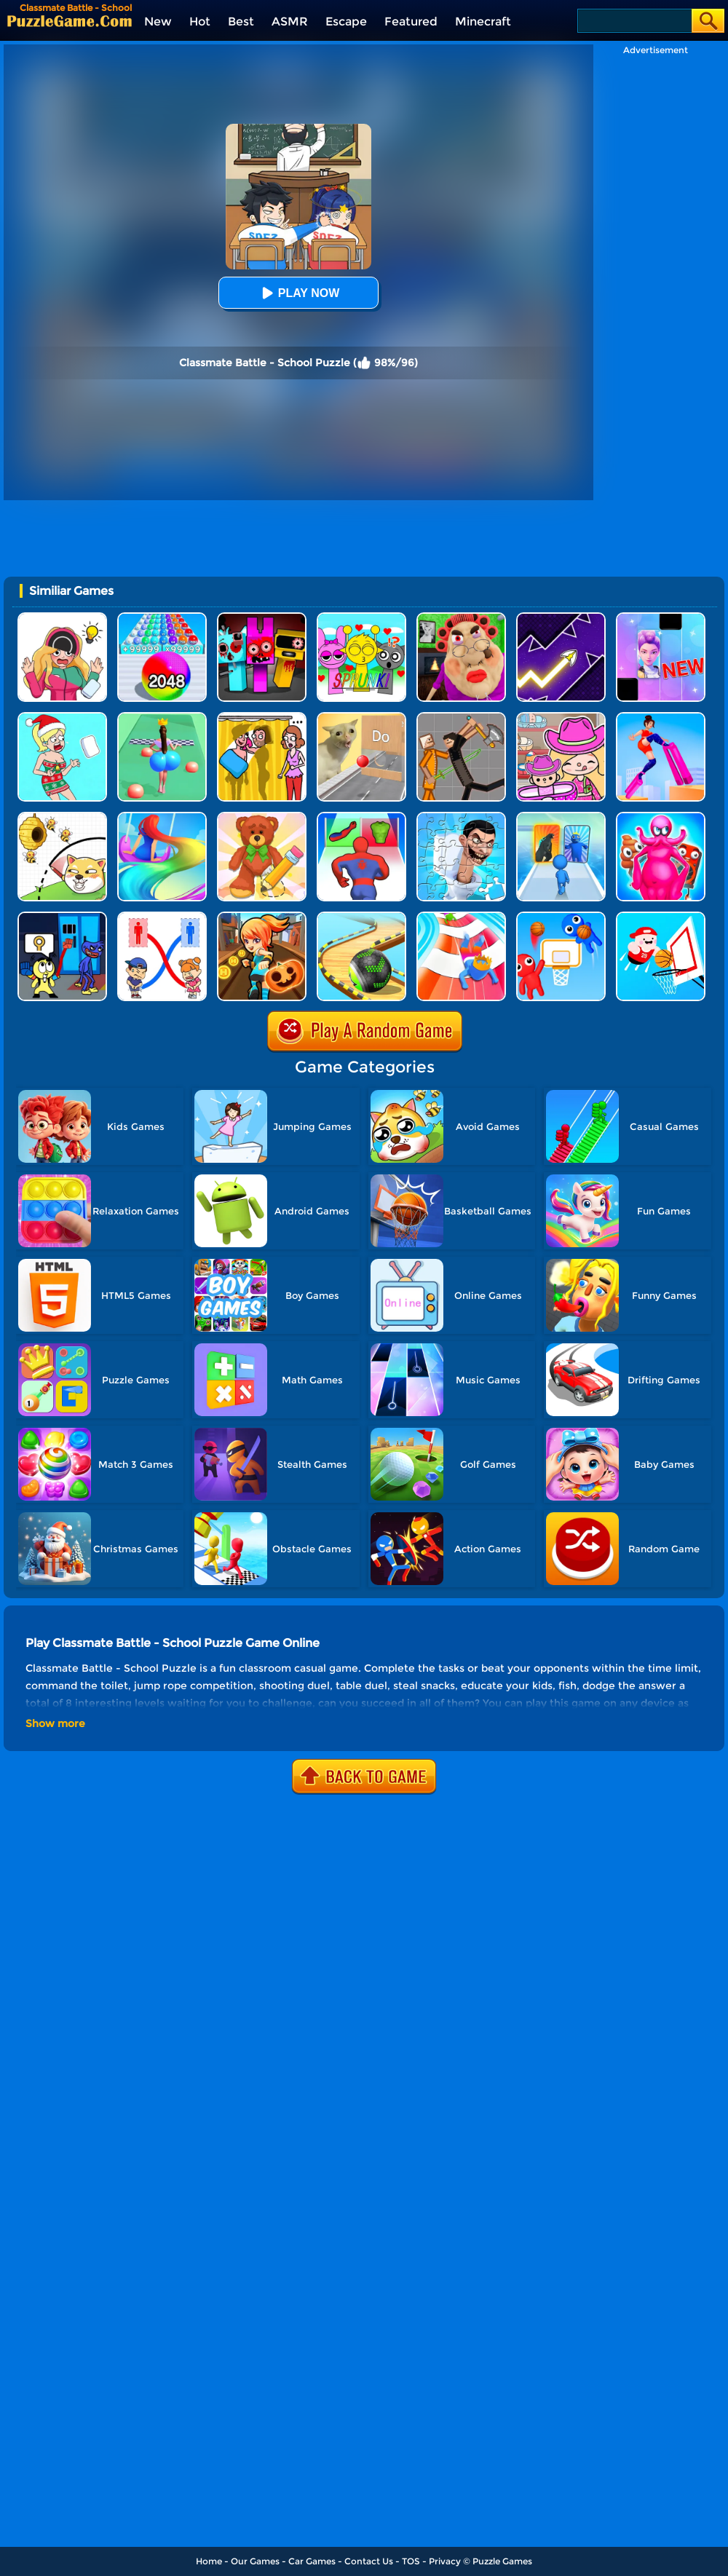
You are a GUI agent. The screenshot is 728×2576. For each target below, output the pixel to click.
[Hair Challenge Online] (162, 817)
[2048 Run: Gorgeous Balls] (162, 617)
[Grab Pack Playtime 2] (62, 917)
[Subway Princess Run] (261, 917)
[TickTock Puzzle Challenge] (361, 717)
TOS (411, 2561)
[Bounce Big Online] (162, 717)
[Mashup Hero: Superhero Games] (361, 817)
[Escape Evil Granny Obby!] (461, 617)
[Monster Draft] (561, 817)
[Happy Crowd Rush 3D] (461, 917)
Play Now (298, 293)
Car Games (312, 2561)
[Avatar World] (561, 717)
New (158, 21)
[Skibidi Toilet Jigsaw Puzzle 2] (461, 817)
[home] (69, 20)
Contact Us (368, 2561)
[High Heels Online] (660, 717)
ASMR (290, 21)
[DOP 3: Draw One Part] (261, 817)
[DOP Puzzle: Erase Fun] (62, 617)
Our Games (255, 2561)
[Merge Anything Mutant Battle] (660, 817)
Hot (199, 21)
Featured (411, 21)
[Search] (633, 21)
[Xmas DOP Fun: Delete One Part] (62, 717)
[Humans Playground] (461, 717)
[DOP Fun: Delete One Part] (261, 717)
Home (209, 2561)
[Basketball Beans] (660, 917)
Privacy (445, 2561)
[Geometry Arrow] (561, 617)
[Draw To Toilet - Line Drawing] (162, 917)
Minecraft (483, 21)
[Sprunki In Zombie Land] (261, 617)
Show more (55, 1723)
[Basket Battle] (561, 917)
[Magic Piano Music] (660, 617)
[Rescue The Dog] (62, 817)
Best (241, 21)
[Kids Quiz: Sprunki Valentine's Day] (361, 617)
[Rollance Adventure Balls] (361, 917)
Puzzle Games (502, 2561)
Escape (346, 21)
